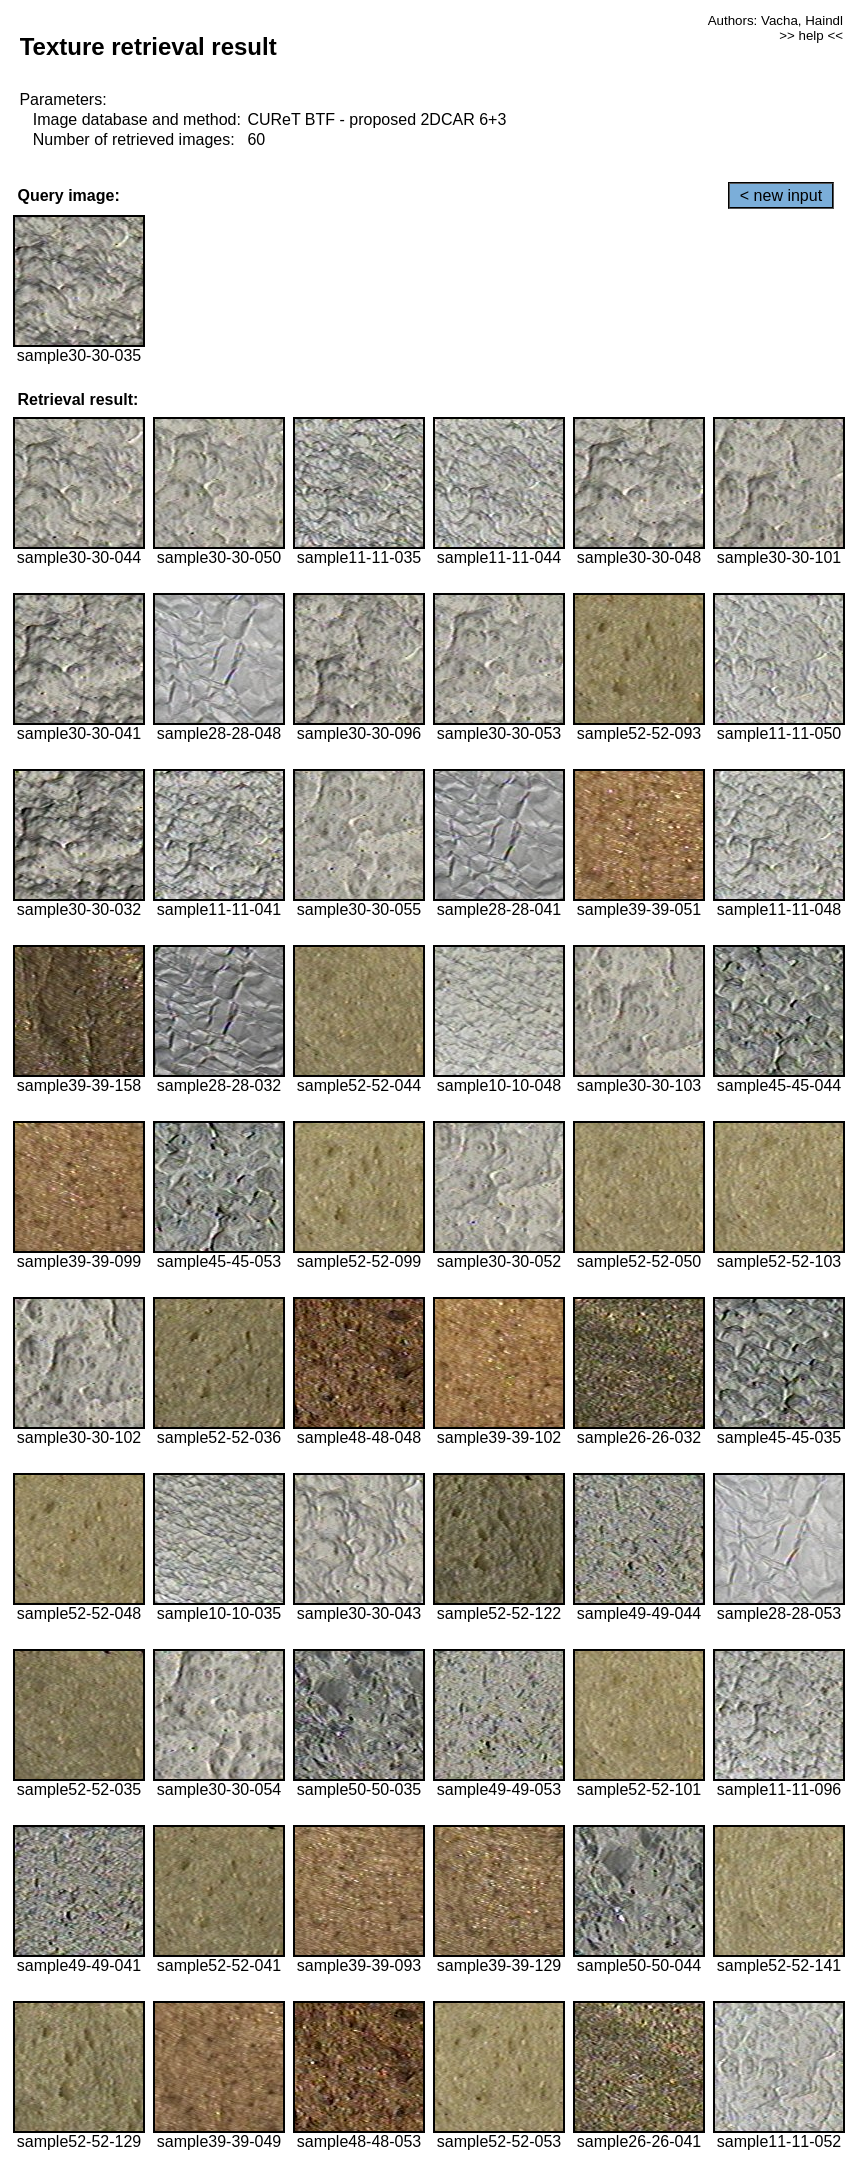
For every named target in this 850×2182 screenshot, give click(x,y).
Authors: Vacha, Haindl (775, 20)
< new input (781, 195)
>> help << (811, 35)
